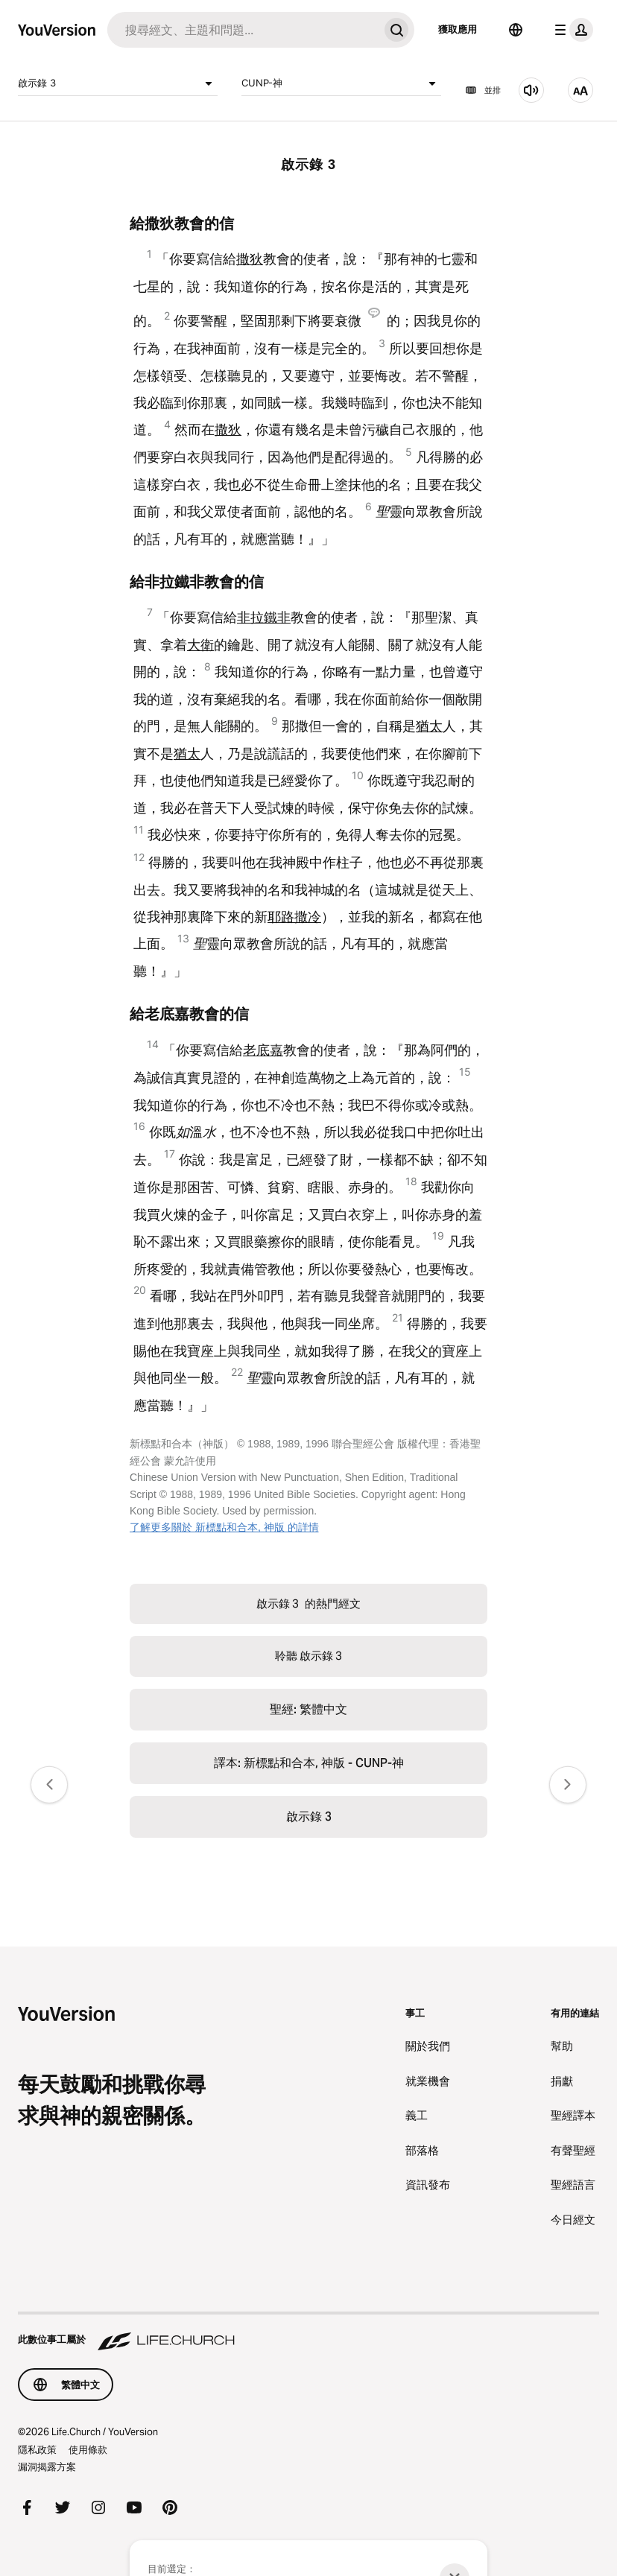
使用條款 (88, 2449)
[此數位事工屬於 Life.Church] (308, 2332)
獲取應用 (457, 29)
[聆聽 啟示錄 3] (531, 90)
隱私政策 (37, 2449)
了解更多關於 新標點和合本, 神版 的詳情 (224, 1527)
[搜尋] (243, 30)
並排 (483, 90)
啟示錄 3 (118, 83)
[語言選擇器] (516, 30)
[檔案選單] (570, 30)
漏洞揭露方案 (47, 2466)
